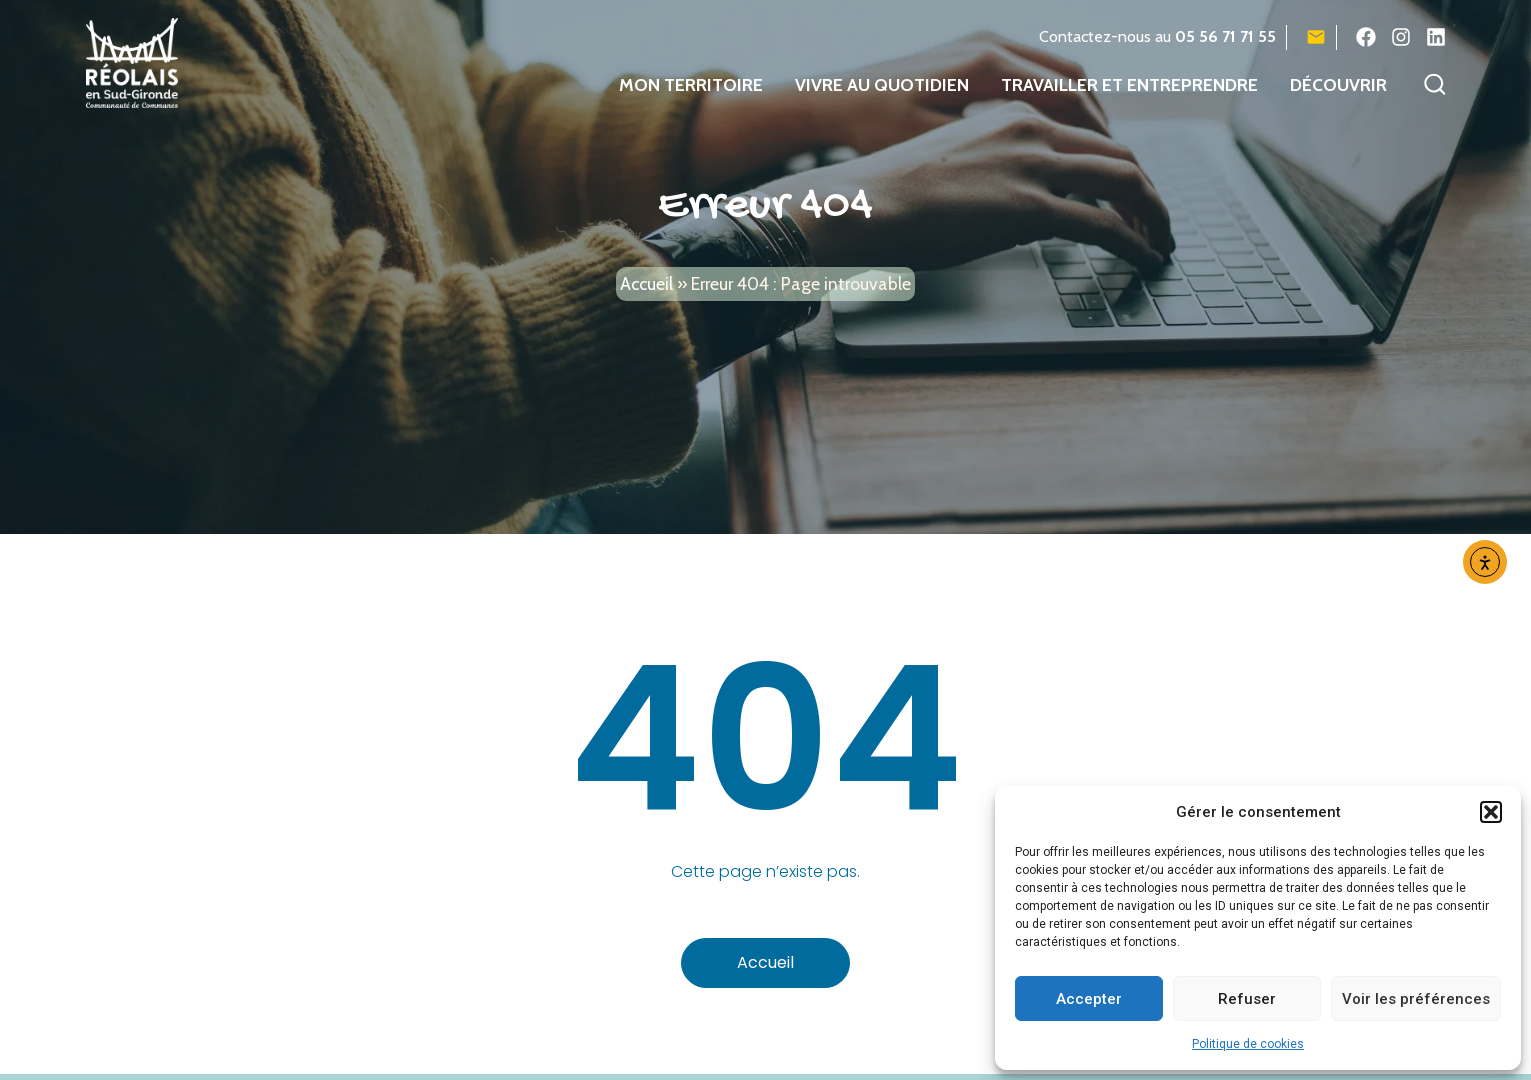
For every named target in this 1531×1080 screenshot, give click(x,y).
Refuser (1247, 999)
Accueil (646, 299)
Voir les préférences (1416, 999)
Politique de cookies (1248, 1044)
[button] (1491, 812)
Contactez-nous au (1157, 36)
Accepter (1089, 999)
